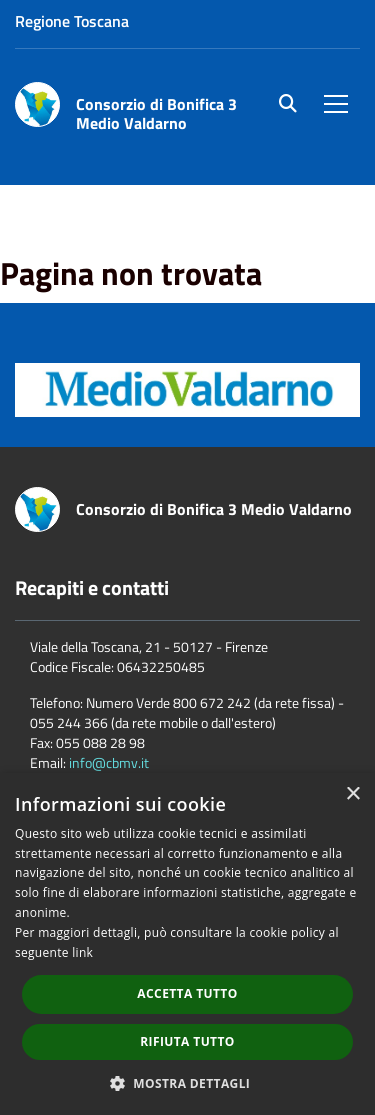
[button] (188, 1082)
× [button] (352, 794)
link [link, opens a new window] (82, 952)
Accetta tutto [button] (187, 993)
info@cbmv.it (109, 762)
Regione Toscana (72, 21)
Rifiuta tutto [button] (187, 1041)
